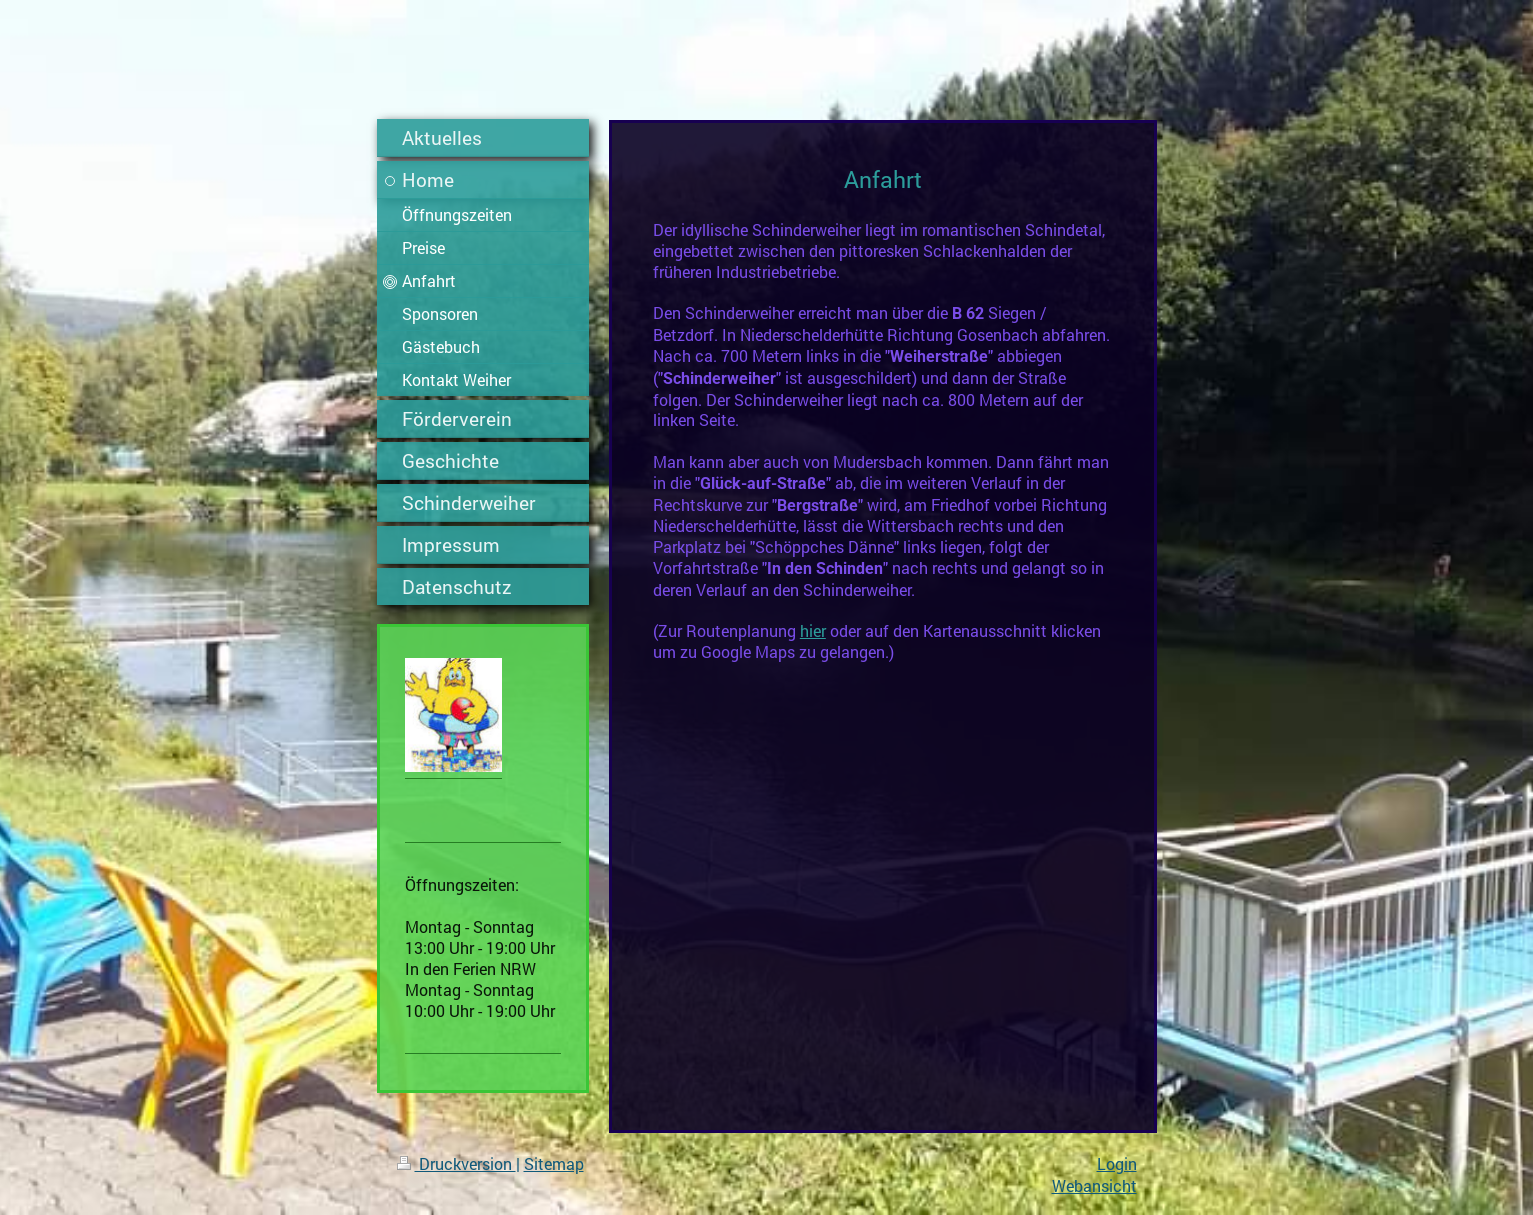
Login (1117, 1163)
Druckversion (456, 1163)
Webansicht (1094, 1185)
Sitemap (554, 1163)
